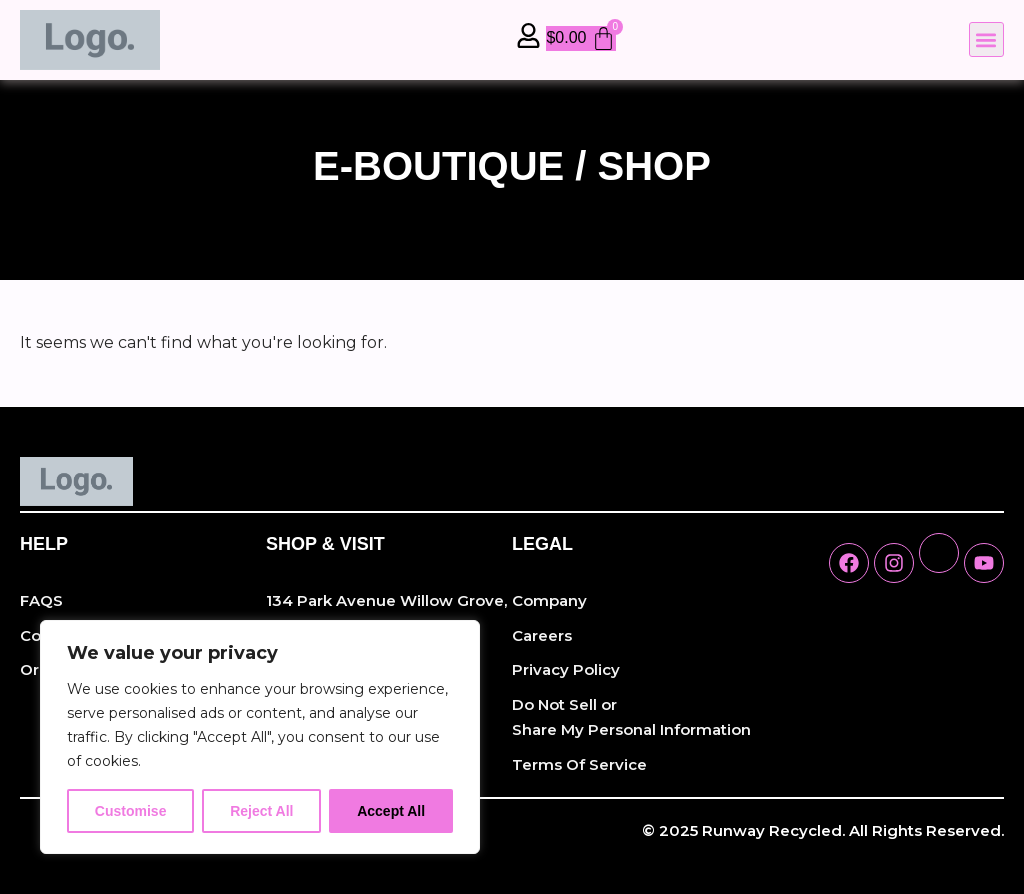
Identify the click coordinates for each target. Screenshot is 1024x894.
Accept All (391, 811)
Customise (131, 811)
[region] (260, 737)
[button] (986, 39)
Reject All (261, 811)
